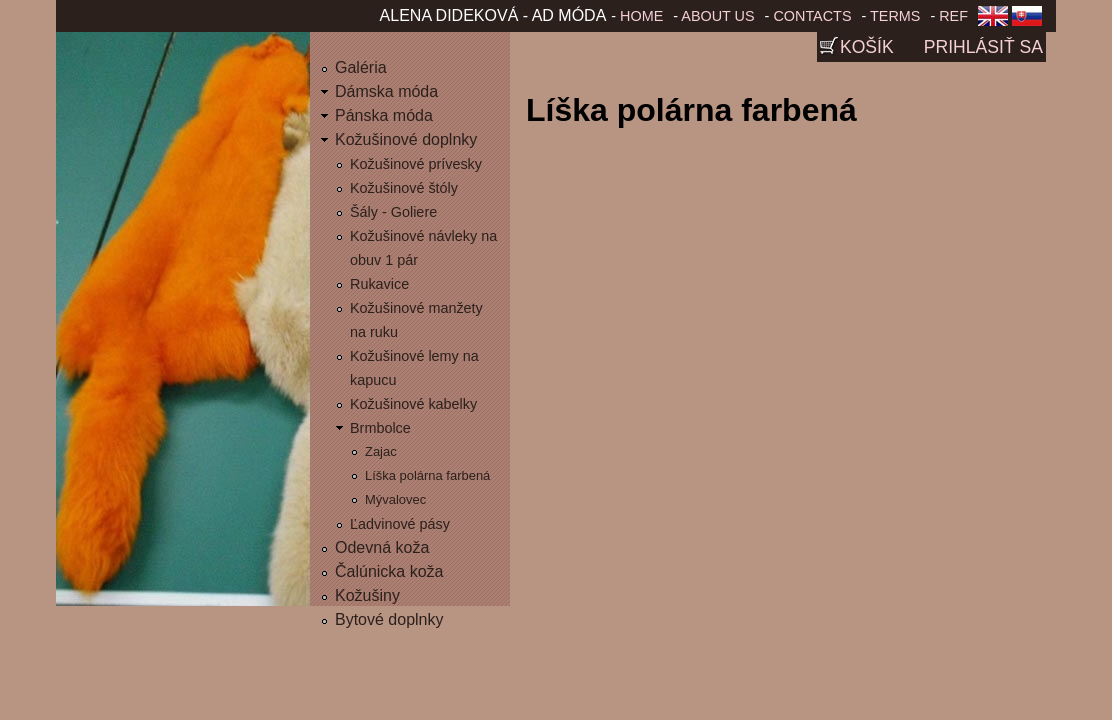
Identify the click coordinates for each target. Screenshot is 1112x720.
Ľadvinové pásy (400, 524)
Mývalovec (395, 499)
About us (717, 16)
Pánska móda (384, 115)
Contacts (812, 16)
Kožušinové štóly (404, 188)
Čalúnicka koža (389, 571)
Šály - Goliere (393, 212)
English (993, 22)
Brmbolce (380, 428)
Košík (867, 47)
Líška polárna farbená (427, 475)
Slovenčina (1031, 22)
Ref (953, 16)
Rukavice (379, 284)
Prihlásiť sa (983, 47)
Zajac (381, 451)
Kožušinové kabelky (413, 404)
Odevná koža (382, 547)
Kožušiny (367, 595)
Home (641, 16)
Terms (895, 16)
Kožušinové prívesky (416, 164)
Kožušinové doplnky (406, 139)
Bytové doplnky (389, 619)
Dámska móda (386, 91)
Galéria (361, 67)
